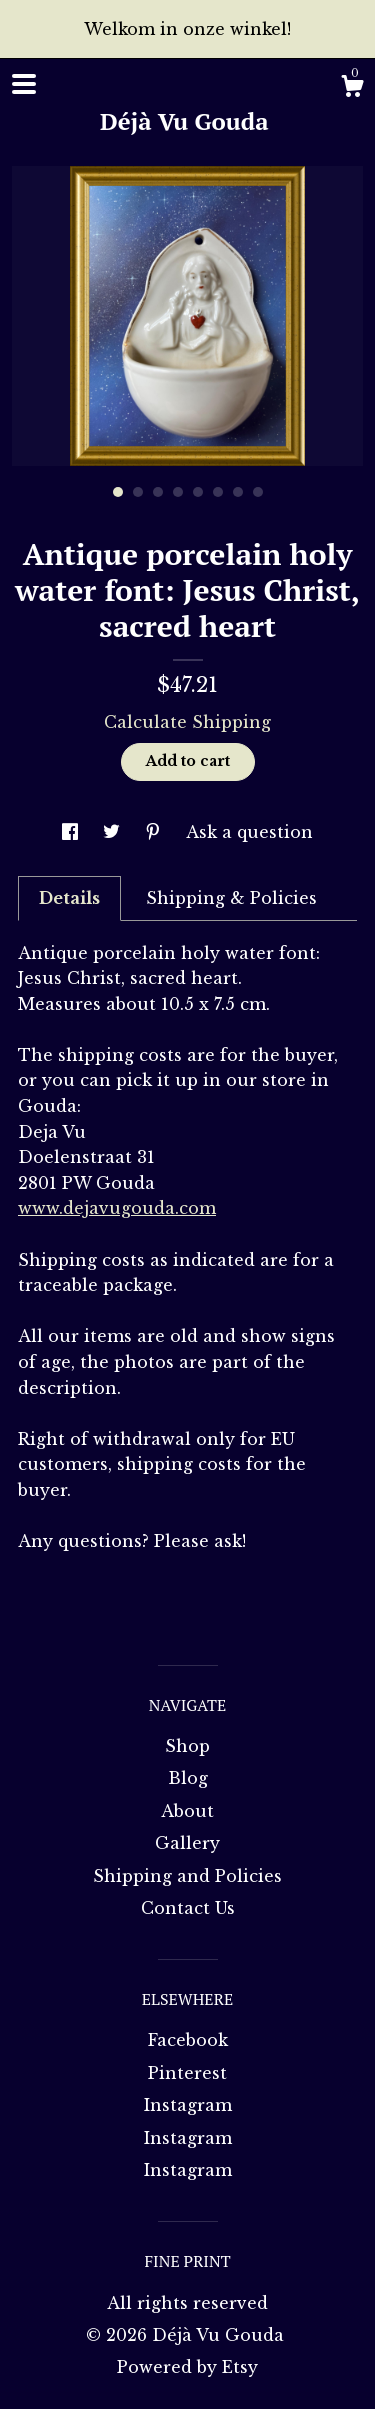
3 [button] (158, 492)
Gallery (187, 1843)
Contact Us (188, 1908)
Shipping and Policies (187, 1876)
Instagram (188, 2105)
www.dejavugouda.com (117, 1208)
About (187, 1811)
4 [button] (178, 492)
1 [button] (118, 492)
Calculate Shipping (187, 722)
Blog (188, 1778)
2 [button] (138, 492)
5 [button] (198, 492)
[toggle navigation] (24, 84)
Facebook (188, 2040)
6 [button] (218, 492)
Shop (187, 1746)
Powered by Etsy (187, 2367)
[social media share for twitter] (114, 832)
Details (69, 898)
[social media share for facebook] (72, 832)
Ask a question (249, 832)
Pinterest (187, 2073)
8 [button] (258, 492)
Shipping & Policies (231, 898)
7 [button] (238, 492)
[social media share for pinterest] (155, 832)
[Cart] (352, 89)
